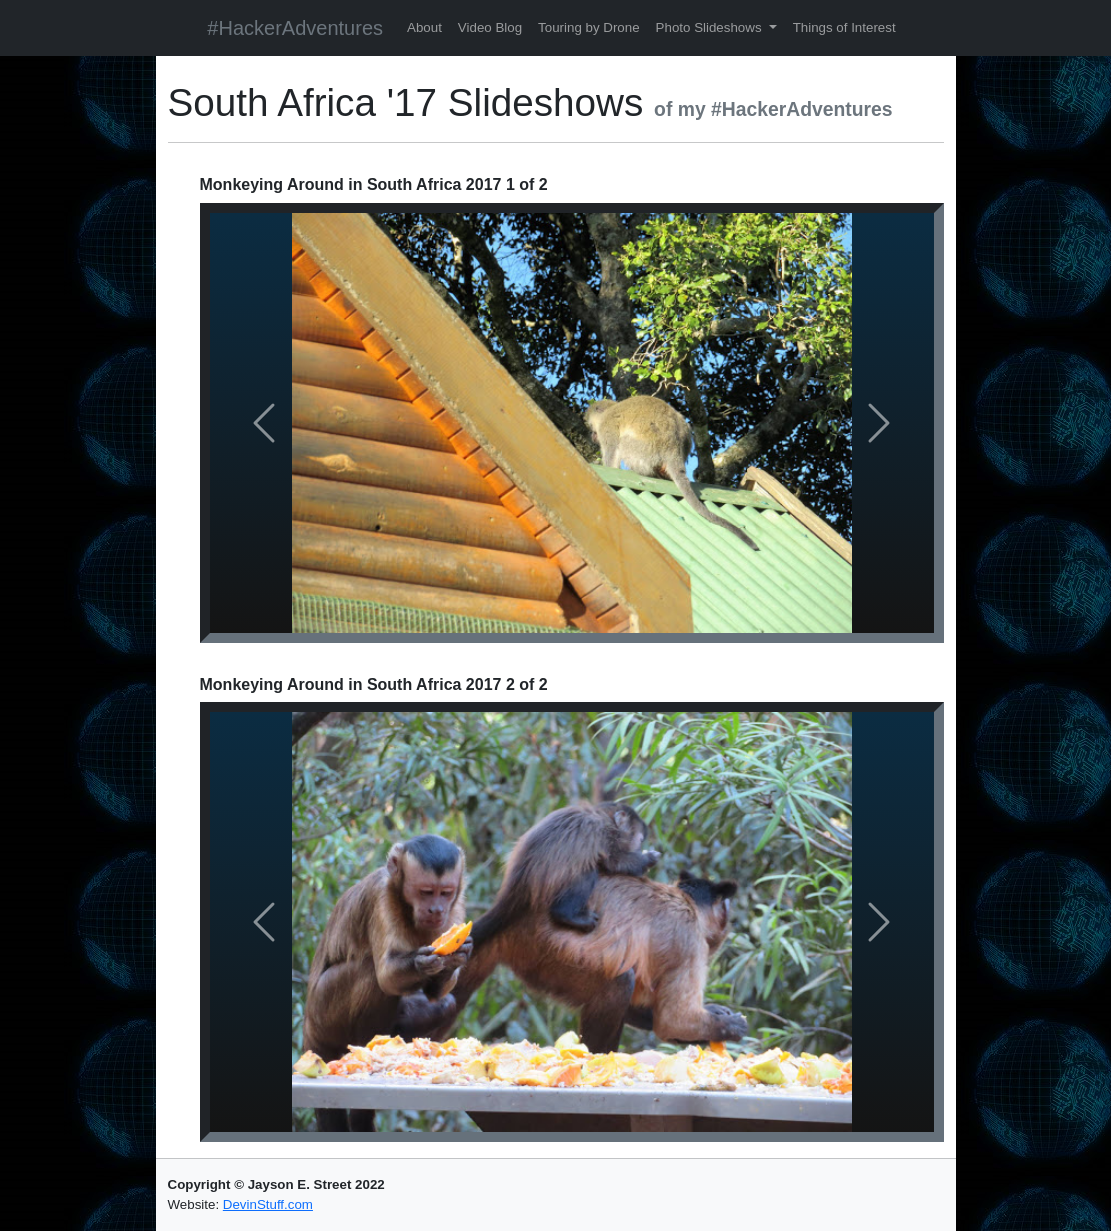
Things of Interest (844, 27)
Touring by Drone (589, 27)
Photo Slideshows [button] (711, 27)
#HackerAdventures (295, 28)
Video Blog (490, 27)
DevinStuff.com (268, 1204)
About (424, 27)
